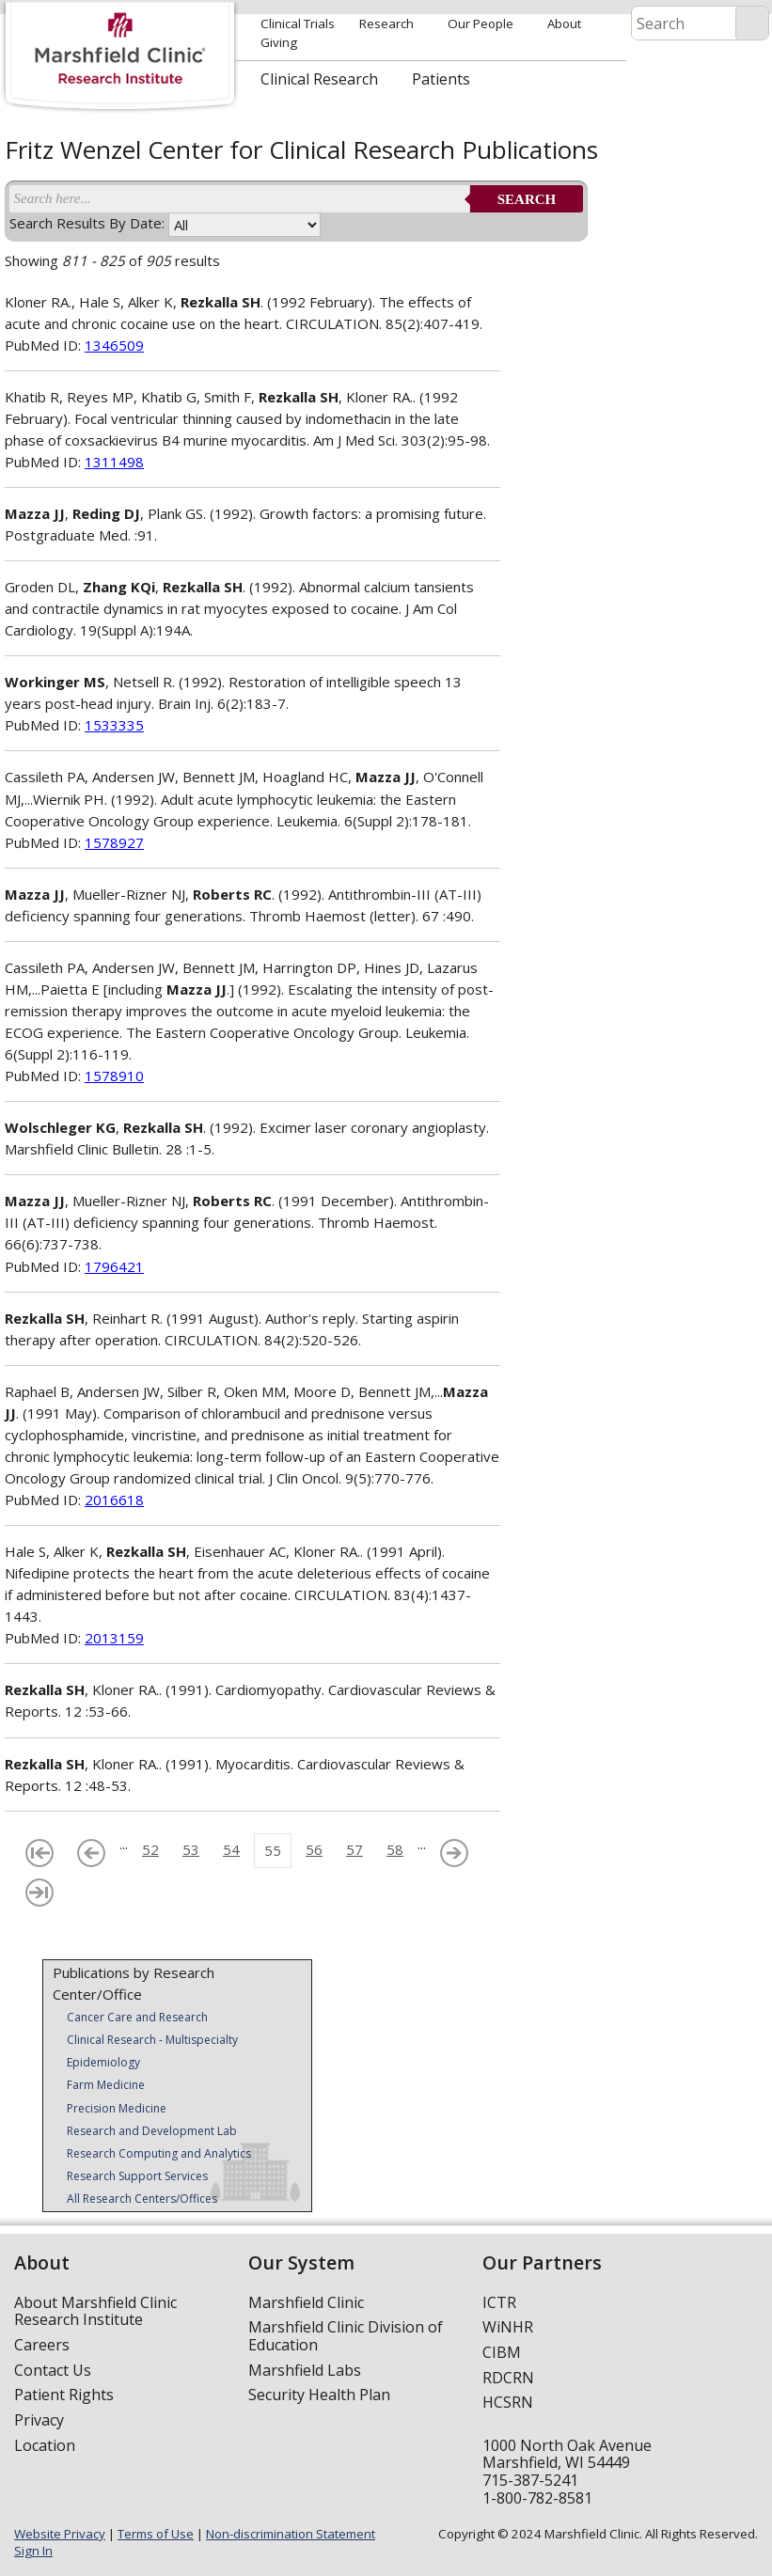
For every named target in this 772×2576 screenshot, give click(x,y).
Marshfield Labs (304, 2370)
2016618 (114, 1499)
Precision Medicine (116, 2108)
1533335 (114, 724)
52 (150, 1849)
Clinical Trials (297, 23)
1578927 (114, 842)
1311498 (114, 461)
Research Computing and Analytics (159, 2153)
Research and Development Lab (152, 2131)
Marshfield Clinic (306, 2302)
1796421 (114, 1266)
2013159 (114, 1637)
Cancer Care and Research (137, 2017)
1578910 (114, 1075)
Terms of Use (156, 2533)
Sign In (33, 2550)
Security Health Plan (319, 2394)
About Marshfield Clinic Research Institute (95, 2311)
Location (44, 2445)
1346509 (114, 345)
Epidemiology (103, 2062)
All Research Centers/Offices (142, 2199)
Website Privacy (59, 2533)
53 (190, 1849)
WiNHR (507, 2327)
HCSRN (507, 2402)
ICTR (499, 2302)
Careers (42, 2344)
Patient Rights (64, 2394)
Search (527, 199)
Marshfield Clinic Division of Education (345, 2336)
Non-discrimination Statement (290, 2533)
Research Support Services (137, 2176)
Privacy (39, 2420)
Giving (278, 42)
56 (314, 1849)
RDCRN (508, 2377)
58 (394, 1849)
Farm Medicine (106, 2085)
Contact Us (52, 2370)
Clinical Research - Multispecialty (152, 2040)
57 (354, 1849)
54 (231, 1849)
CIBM (501, 2352)
